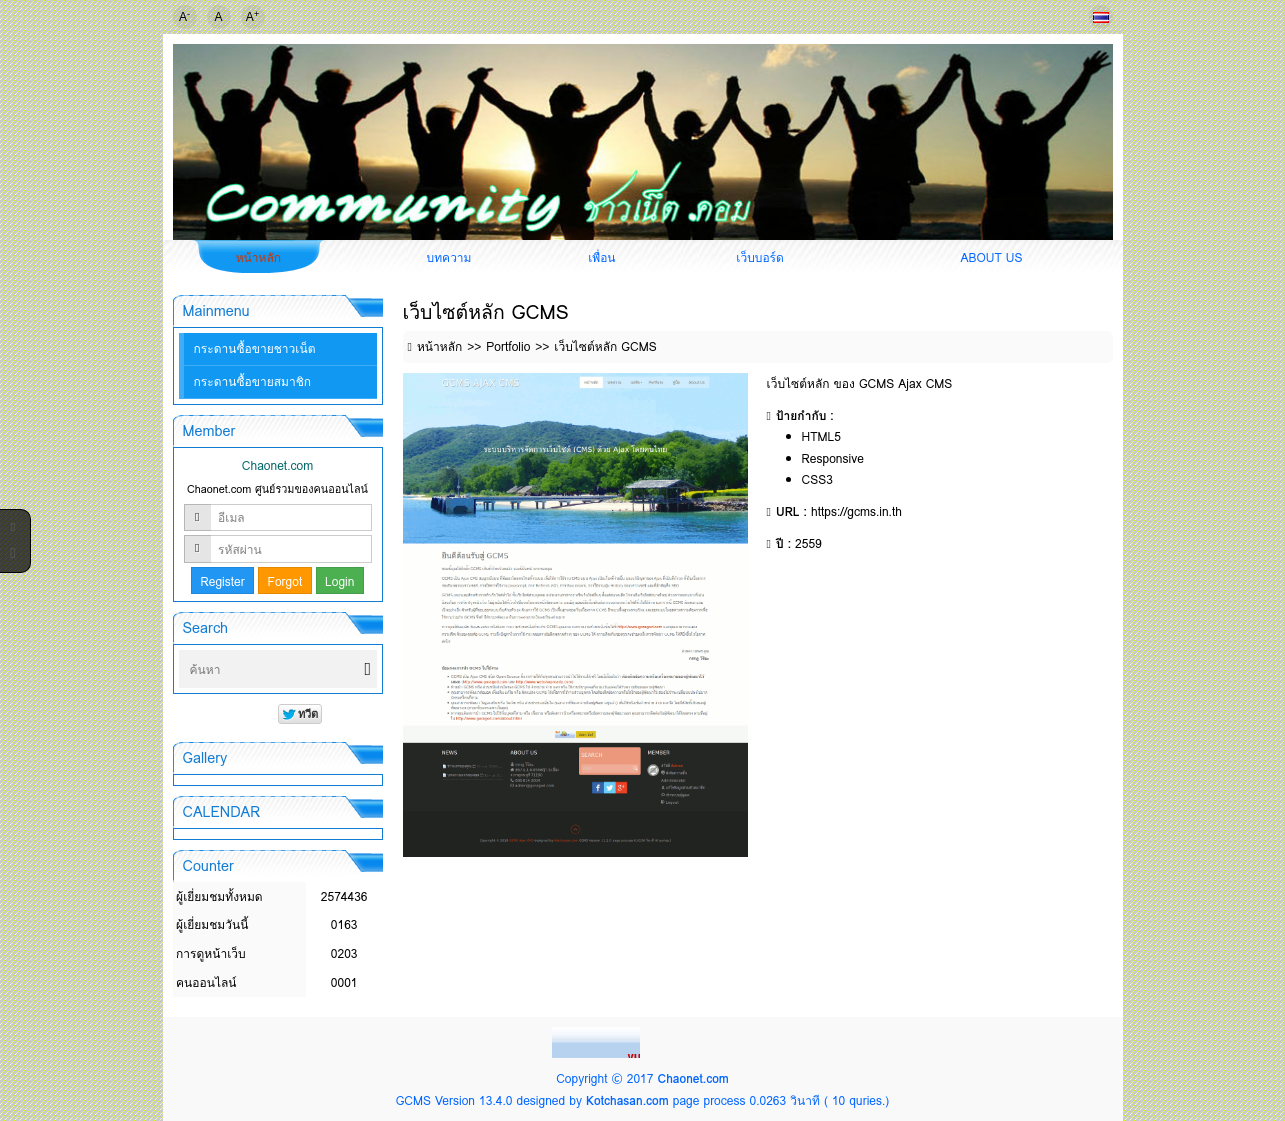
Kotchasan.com (627, 1100)
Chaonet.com (692, 1078)
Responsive (833, 458)
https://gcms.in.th (856, 511)
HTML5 (821, 436)
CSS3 (817, 479)
